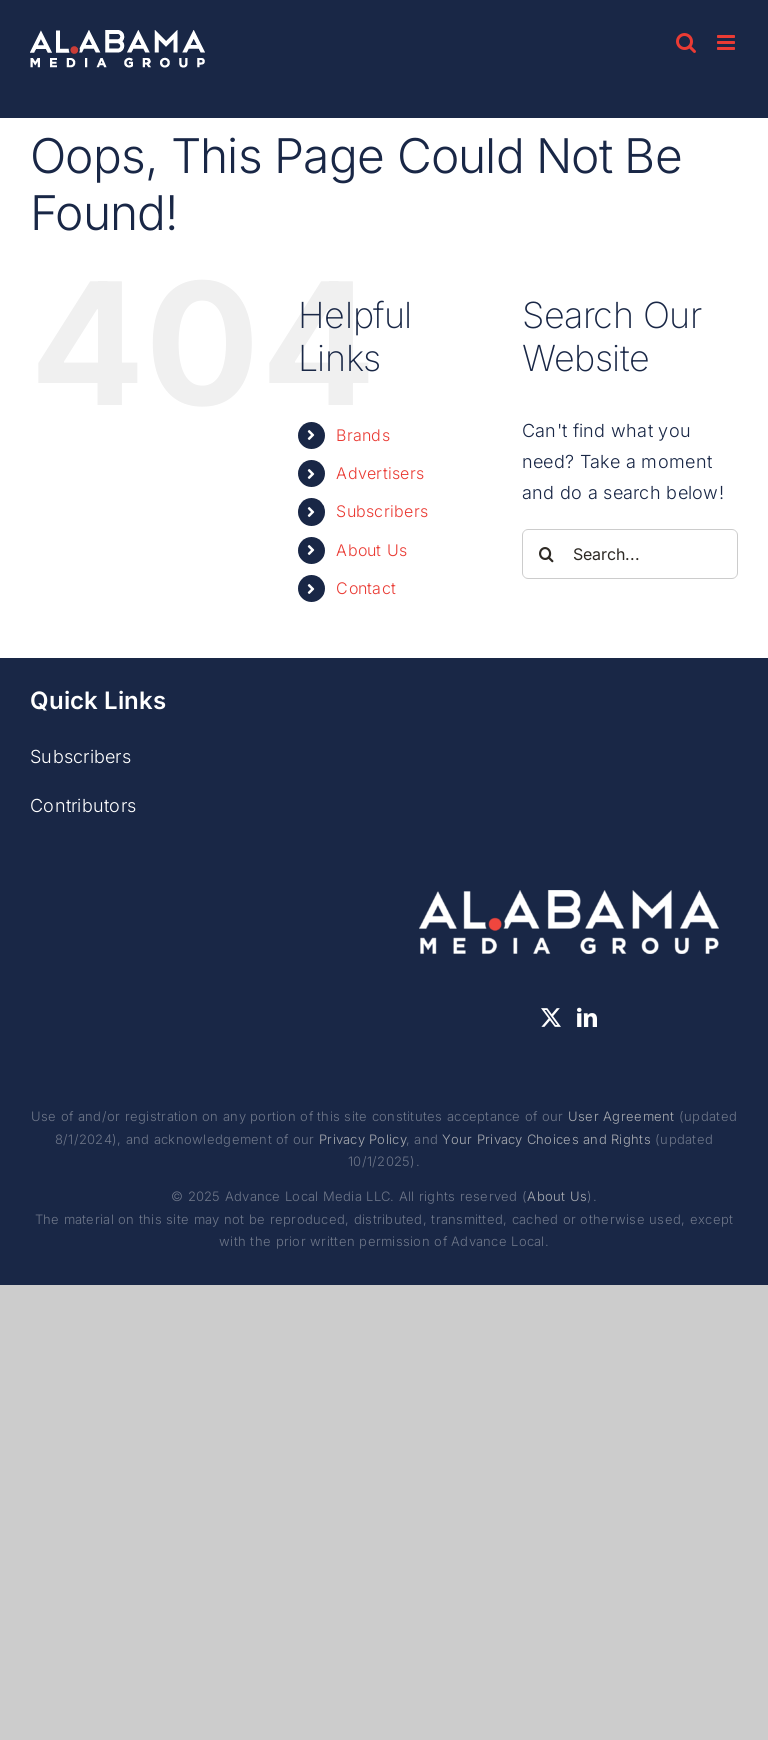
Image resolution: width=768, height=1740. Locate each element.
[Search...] (630, 554)
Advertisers (380, 473)
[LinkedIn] (587, 1018)
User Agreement (621, 1116)
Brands (363, 435)
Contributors (83, 805)
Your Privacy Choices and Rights (546, 1139)
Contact (366, 588)
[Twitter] (551, 1018)
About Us (371, 550)
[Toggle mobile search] (686, 42)
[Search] (547, 554)
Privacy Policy (362, 1139)
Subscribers (382, 511)
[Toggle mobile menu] (727, 42)
